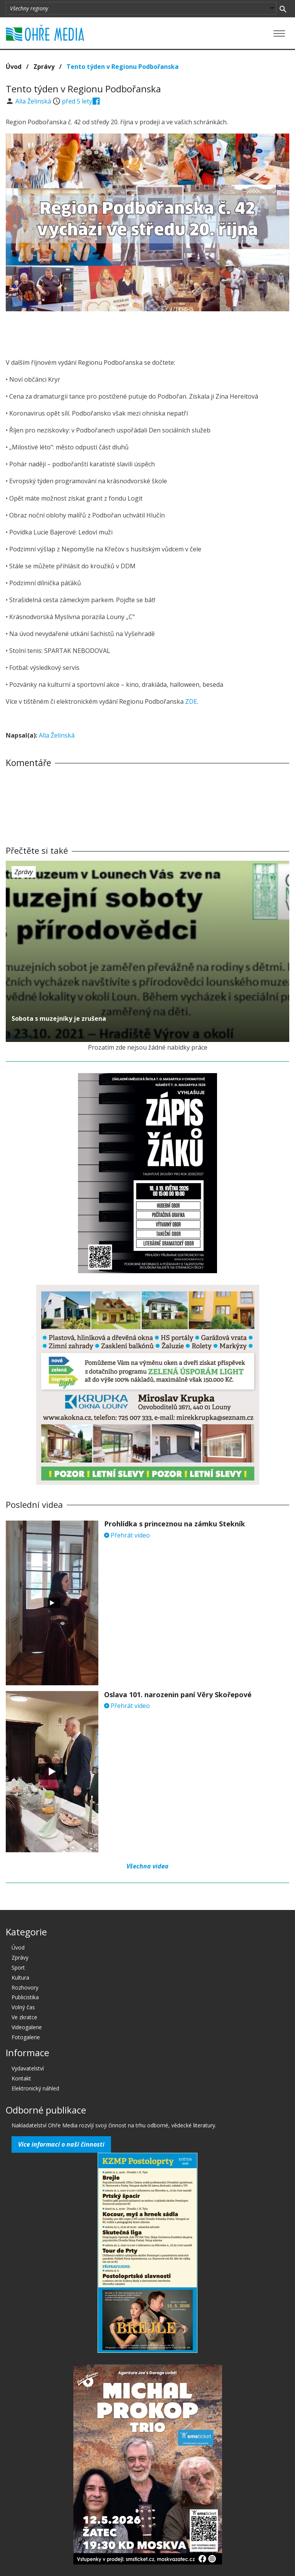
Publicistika (25, 1997)
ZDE (191, 701)
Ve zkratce (24, 2017)
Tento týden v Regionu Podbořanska (122, 66)
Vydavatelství (28, 2068)
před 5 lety (77, 101)
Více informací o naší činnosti (61, 2144)
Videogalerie (27, 2027)
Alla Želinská (34, 101)
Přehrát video (127, 1535)
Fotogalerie (26, 2037)
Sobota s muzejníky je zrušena (59, 1018)
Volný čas (23, 2007)
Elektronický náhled (35, 2088)
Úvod (14, 66)
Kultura (20, 1977)
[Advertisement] (147, 332)
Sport (18, 1967)
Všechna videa (147, 1866)
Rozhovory (25, 1987)
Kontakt (21, 2078)
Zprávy (44, 66)
